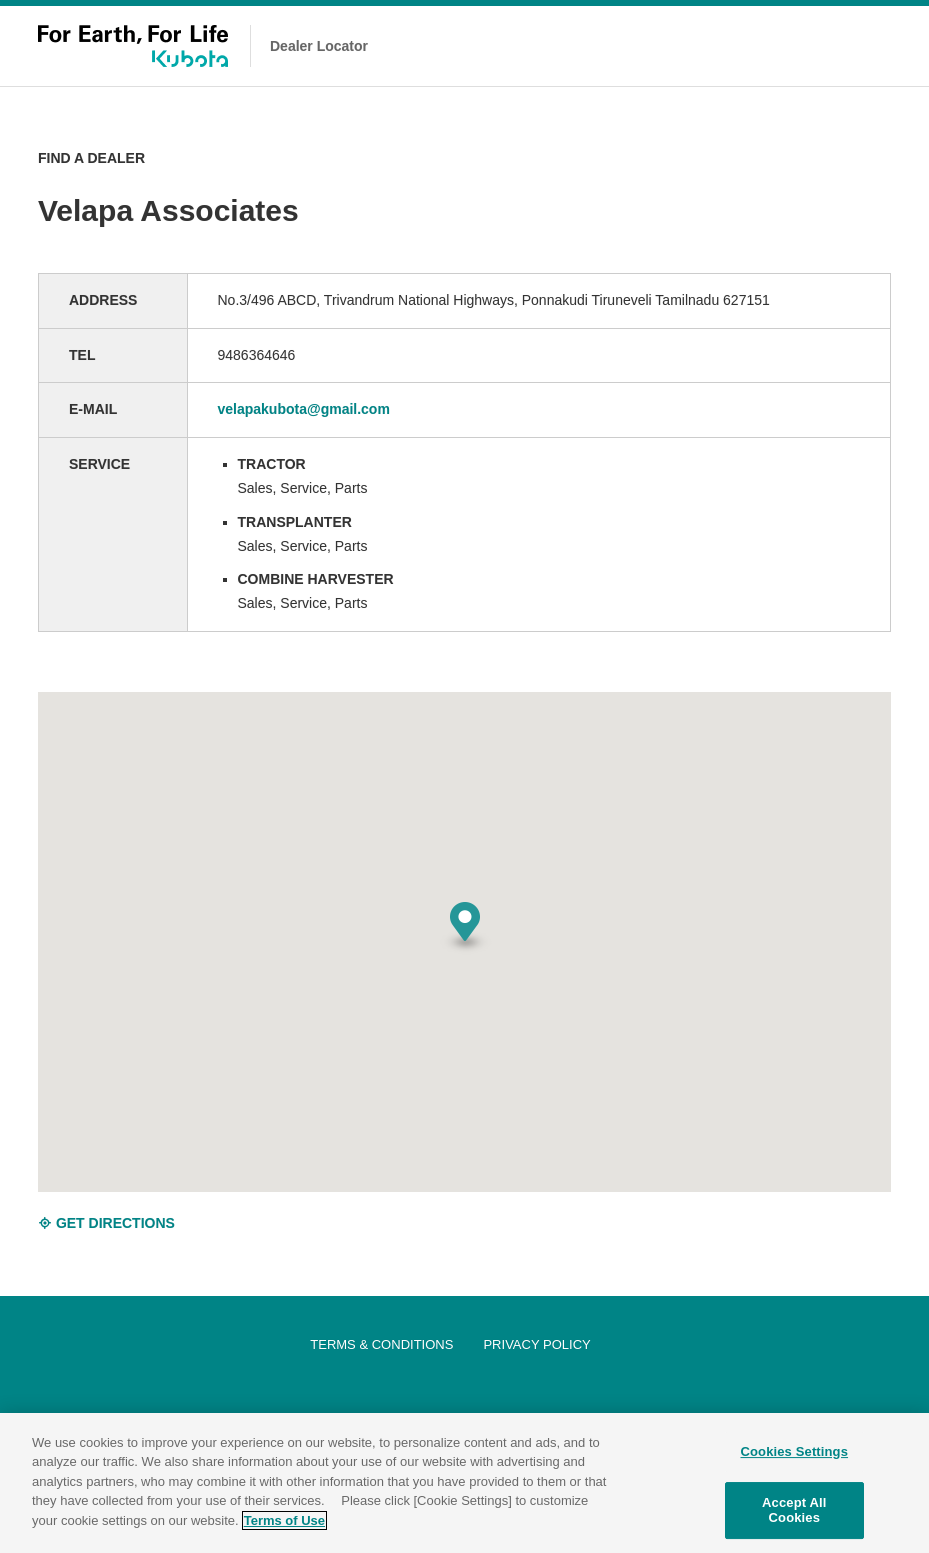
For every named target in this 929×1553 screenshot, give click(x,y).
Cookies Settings (795, 1454)
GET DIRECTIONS (106, 1223)
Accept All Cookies (794, 1513)
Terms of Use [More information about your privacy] (284, 1523)
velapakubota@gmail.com (304, 409)
